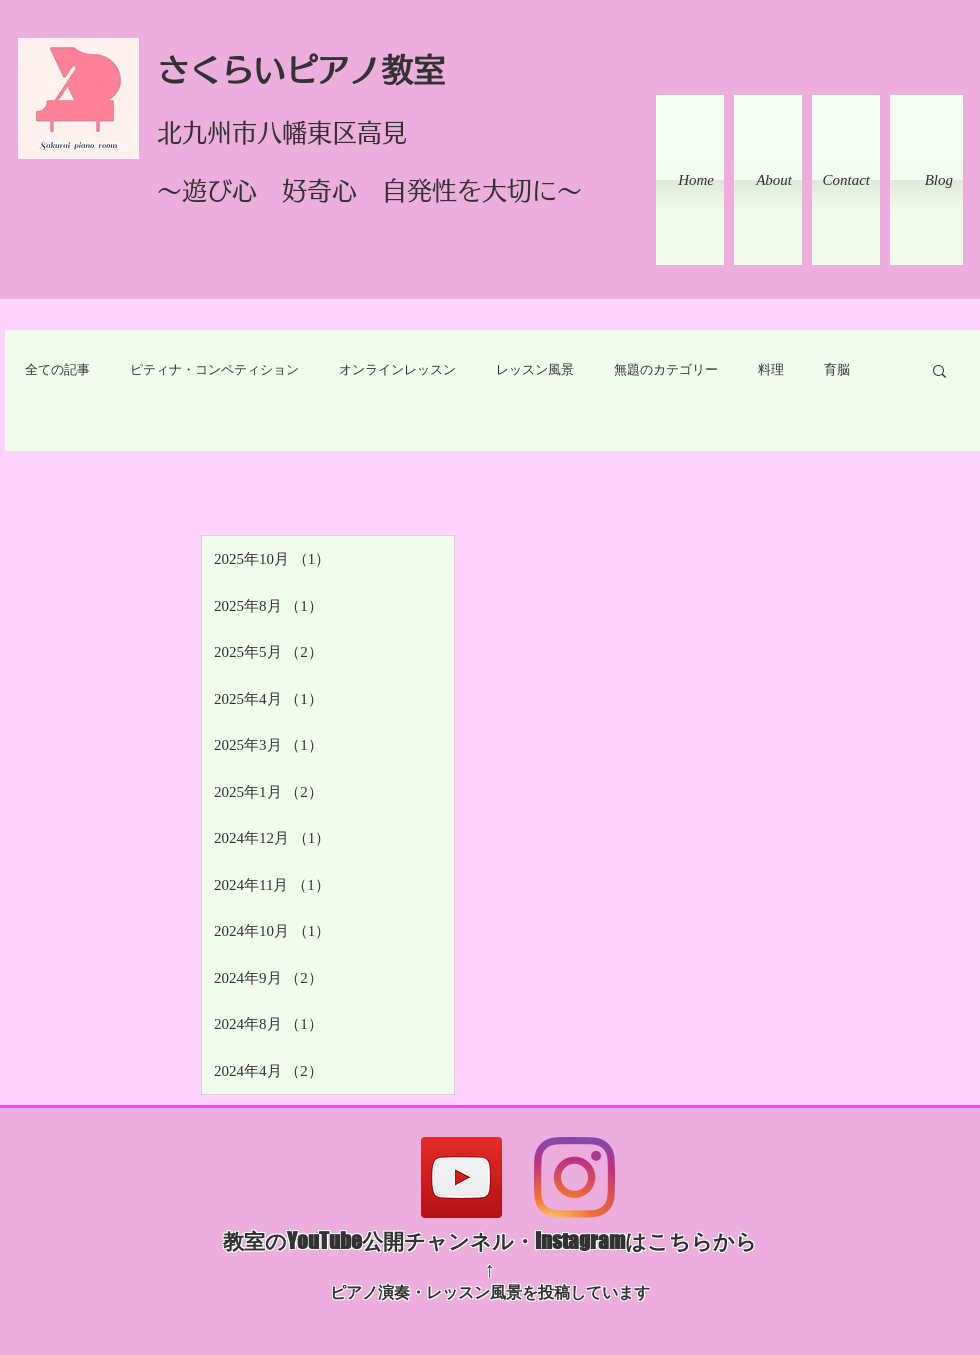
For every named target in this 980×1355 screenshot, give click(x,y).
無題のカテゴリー (666, 369)
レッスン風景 (535, 369)
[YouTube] (461, 1177)
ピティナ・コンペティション (214, 369)
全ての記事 (57, 369)
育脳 (837, 369)
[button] (939, 372)
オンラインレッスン (397, 369)
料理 (771, 369)
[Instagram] (574, 1177)
